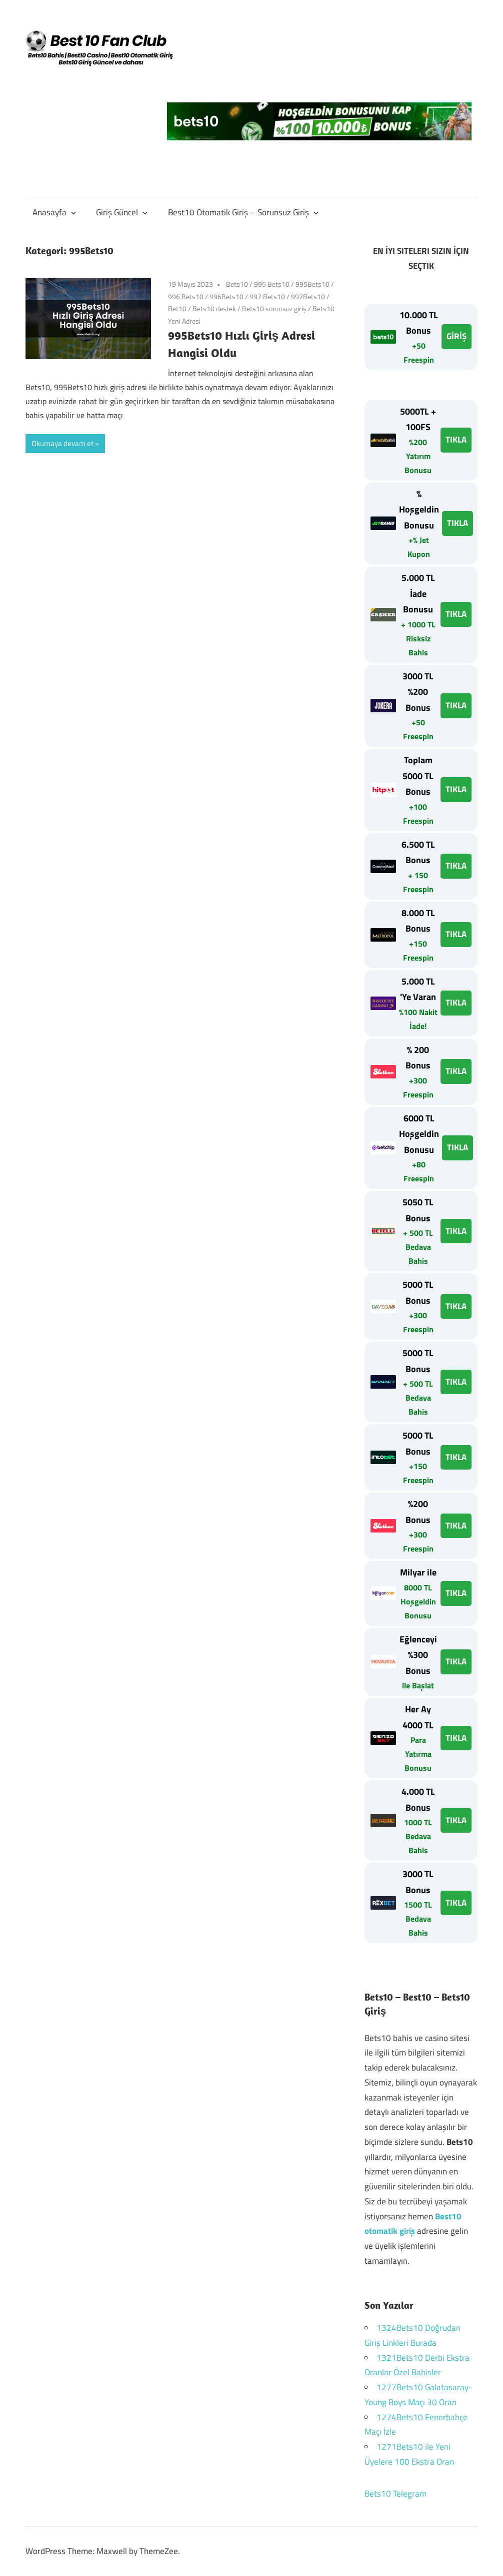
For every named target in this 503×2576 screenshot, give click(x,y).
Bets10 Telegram (395, 2493)
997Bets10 (308, 296)
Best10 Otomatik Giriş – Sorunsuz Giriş (243, 212)
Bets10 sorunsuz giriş (274, 308)
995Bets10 (313, 284)
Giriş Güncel (122, 212)
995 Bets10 (272, 284)
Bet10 (177, 308)
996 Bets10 (186, 296)
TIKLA (456, 439)
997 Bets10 (267, 296)
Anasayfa (54, 212)
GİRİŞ (456, 336)
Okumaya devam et (63, 443)
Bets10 (237, 284)
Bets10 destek (214, 308)
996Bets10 (227, 296)
